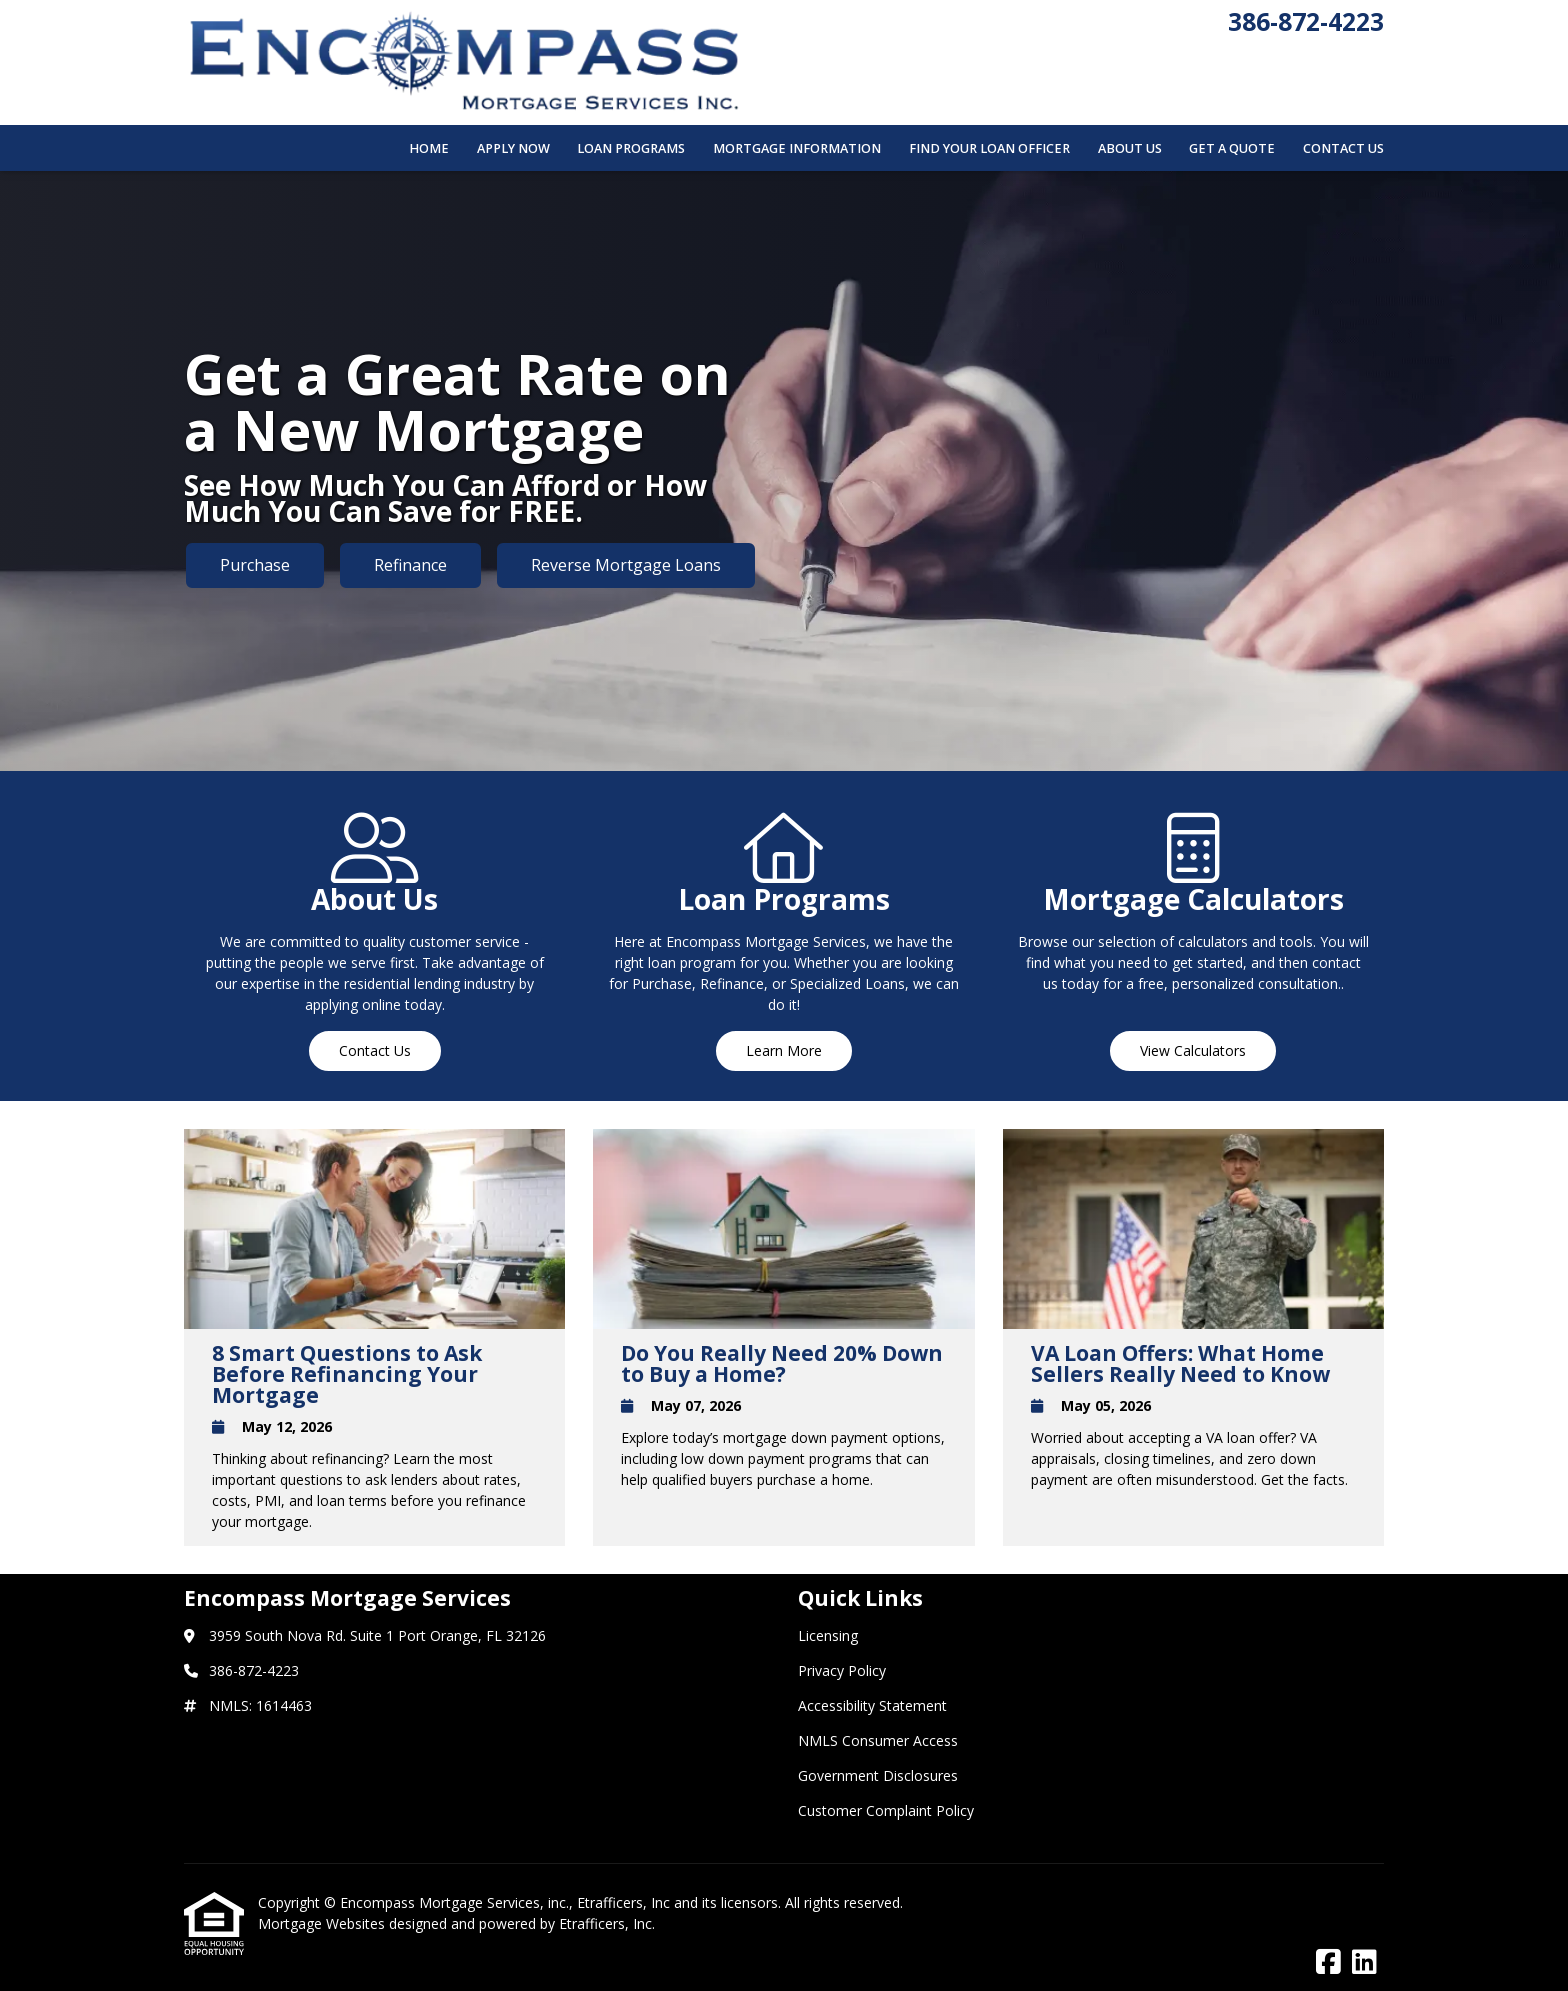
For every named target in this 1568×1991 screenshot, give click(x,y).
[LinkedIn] (1364, 1962)
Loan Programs (631, 148)
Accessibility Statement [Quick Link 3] (872, 1705)
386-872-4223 (1306, 21)
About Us (1130, 148)
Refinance (410, 565)
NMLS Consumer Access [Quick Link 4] (878, 1740)
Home (429, 148)
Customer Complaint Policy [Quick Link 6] (886, 1810)
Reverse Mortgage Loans (626, 565)
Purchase (255, 565)
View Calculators (1193, 1050)
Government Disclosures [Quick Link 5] (878, 1775)
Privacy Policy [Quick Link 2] (842, 1670)
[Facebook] (1328, 1962)
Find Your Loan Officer (989, 148)
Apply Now (513, 148)
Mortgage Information (797, 148)
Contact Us (1343, 148)
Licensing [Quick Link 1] (828, 1635)
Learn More (784, 1050)
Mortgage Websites (323, 1923)
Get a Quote (1232, 148)
